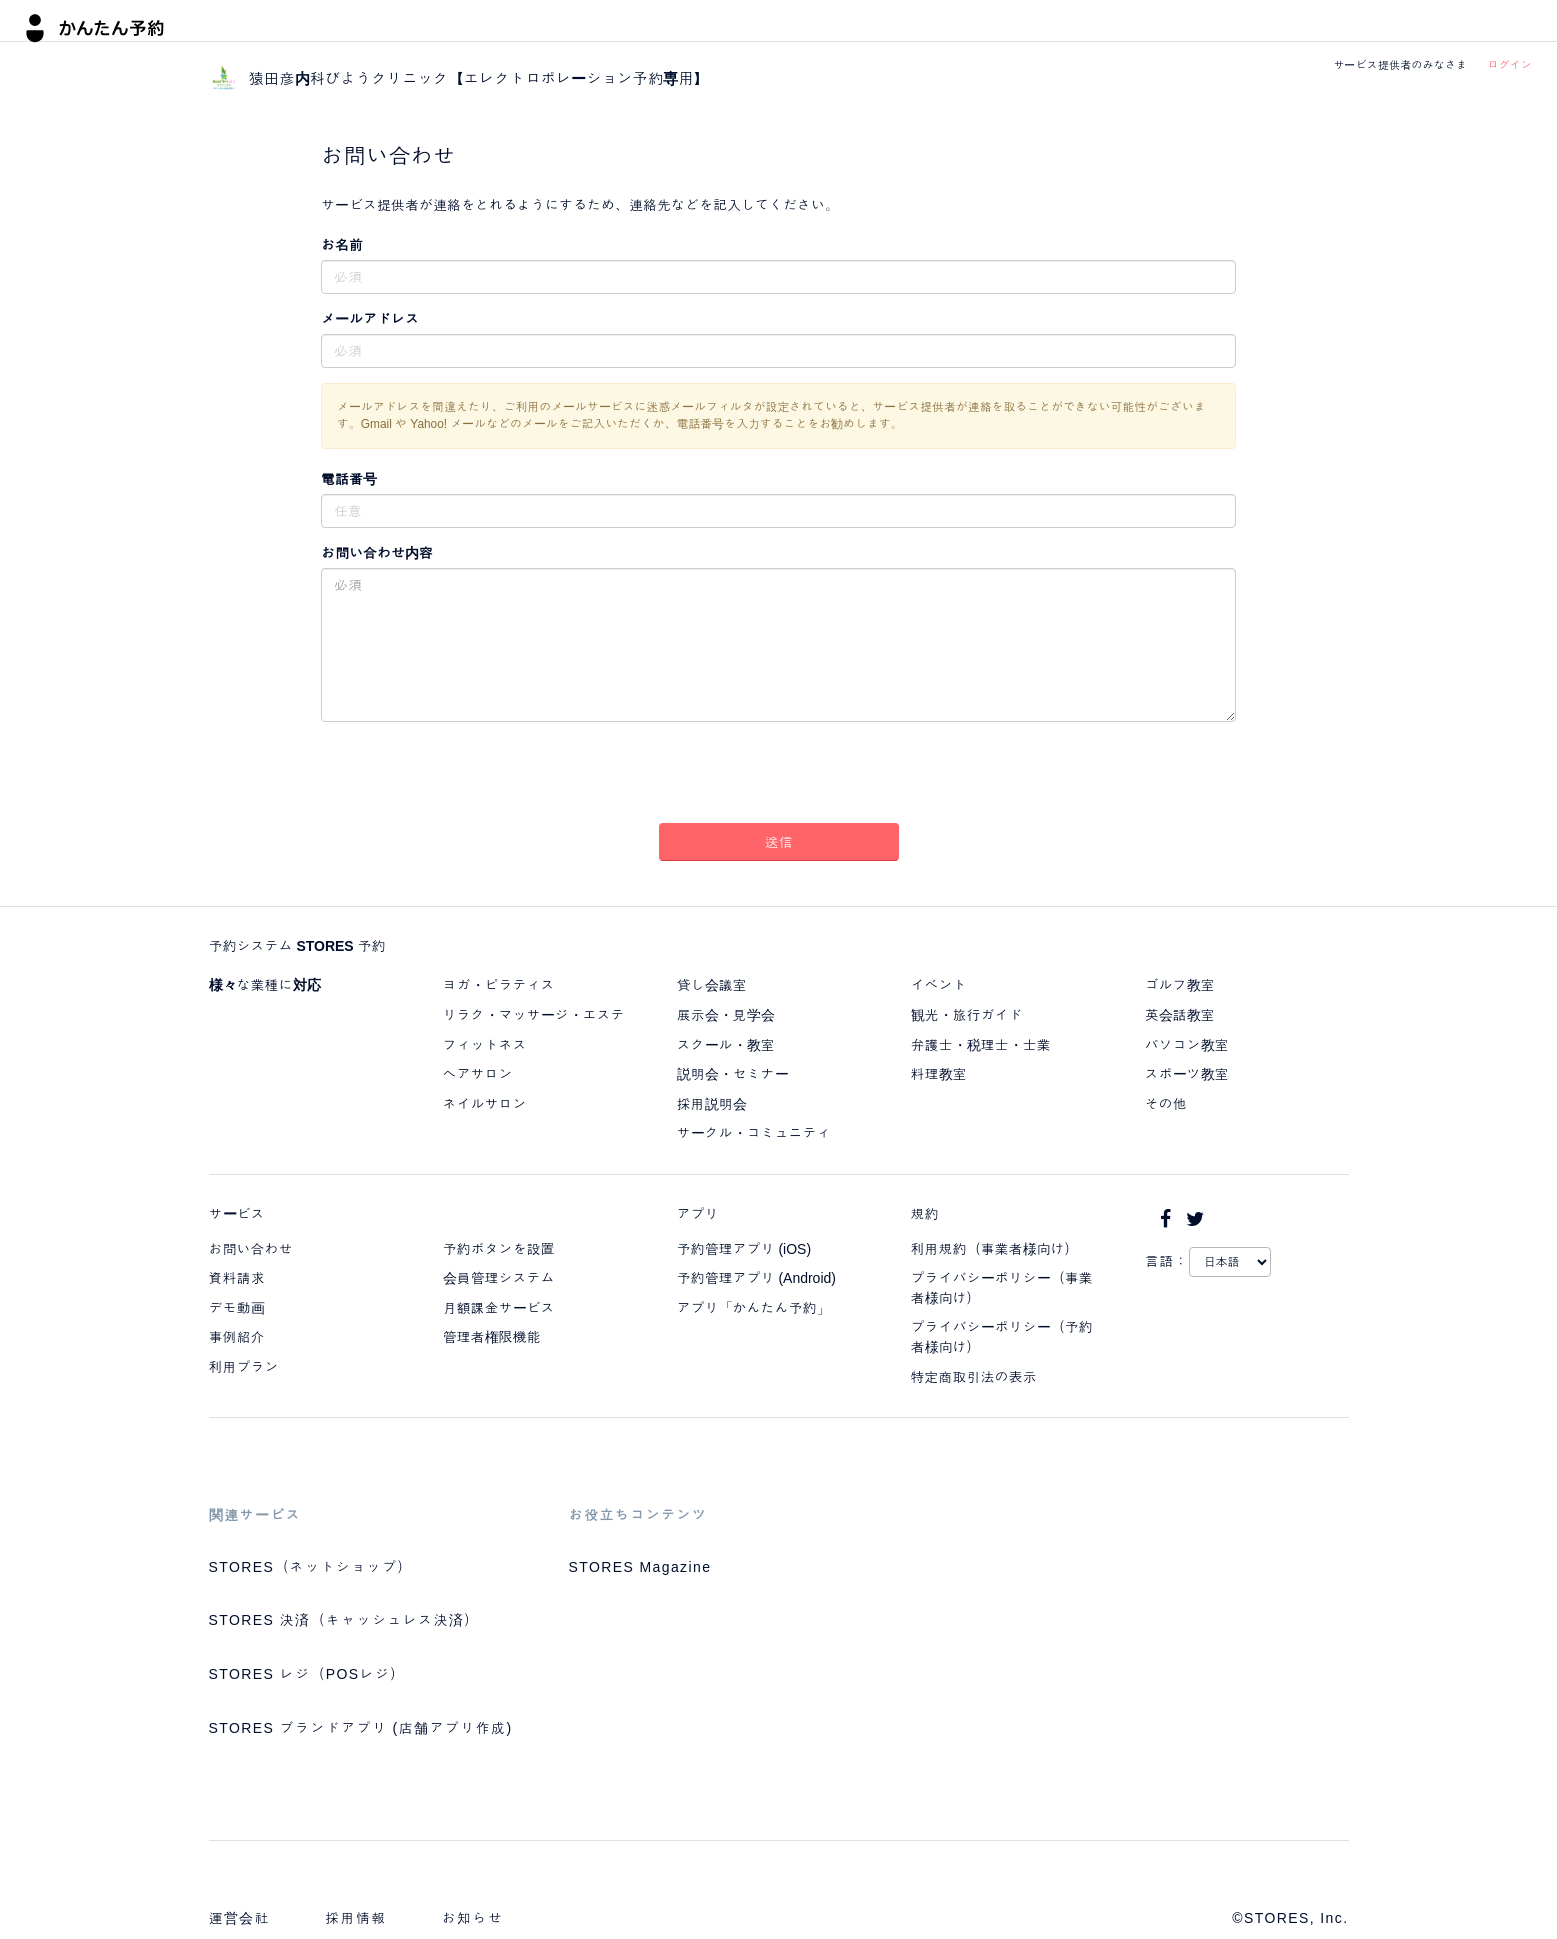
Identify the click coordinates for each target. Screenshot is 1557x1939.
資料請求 (237, 1278)
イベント (939, 985)
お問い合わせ (251, 1249)
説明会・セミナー (733, 1074)
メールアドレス (370, 319)
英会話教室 (1180, 1015)
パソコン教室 (1187, 1045)
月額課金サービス (499, 1308)
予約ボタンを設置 (499, 1249)
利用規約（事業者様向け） (995, 1249)
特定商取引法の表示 (974, 1377)
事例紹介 (237, 1337)
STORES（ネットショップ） (311, 1567)
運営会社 (240, 1918)
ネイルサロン (485, 1104)
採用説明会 (712, 1104)
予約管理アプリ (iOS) (744, 1249)
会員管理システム (499, 1278)
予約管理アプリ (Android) (756, 1278)
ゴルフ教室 (1180, 985)
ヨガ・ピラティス (499, 985)
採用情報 (356, 1918)
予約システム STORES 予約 (297, 946)
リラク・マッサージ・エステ (534, 1015)
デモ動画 (237, 1308)
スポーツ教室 (1187, 1074)
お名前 (342, 245)
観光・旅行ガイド (967, 1015)
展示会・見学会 (726, 1015)
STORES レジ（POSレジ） (307, 1674)
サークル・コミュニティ (754, 1133)
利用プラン (244, 1367)
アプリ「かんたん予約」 (754, 1308)
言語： (1167, 1261)
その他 (1166, 1104)
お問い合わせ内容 (377, 553)
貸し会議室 (712, 985)
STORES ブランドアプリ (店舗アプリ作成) (361, 1728)
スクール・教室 (726, 1045)
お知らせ (473, 1918)
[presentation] (779, 776)
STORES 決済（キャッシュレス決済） (344, 1620)
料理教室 (939, 1074)
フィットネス (485, 1045)
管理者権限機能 (492, 1337)
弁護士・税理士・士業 (981, 1045)
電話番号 (349, 479)
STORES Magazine (640, 1567)
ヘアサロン (478, 1074)
